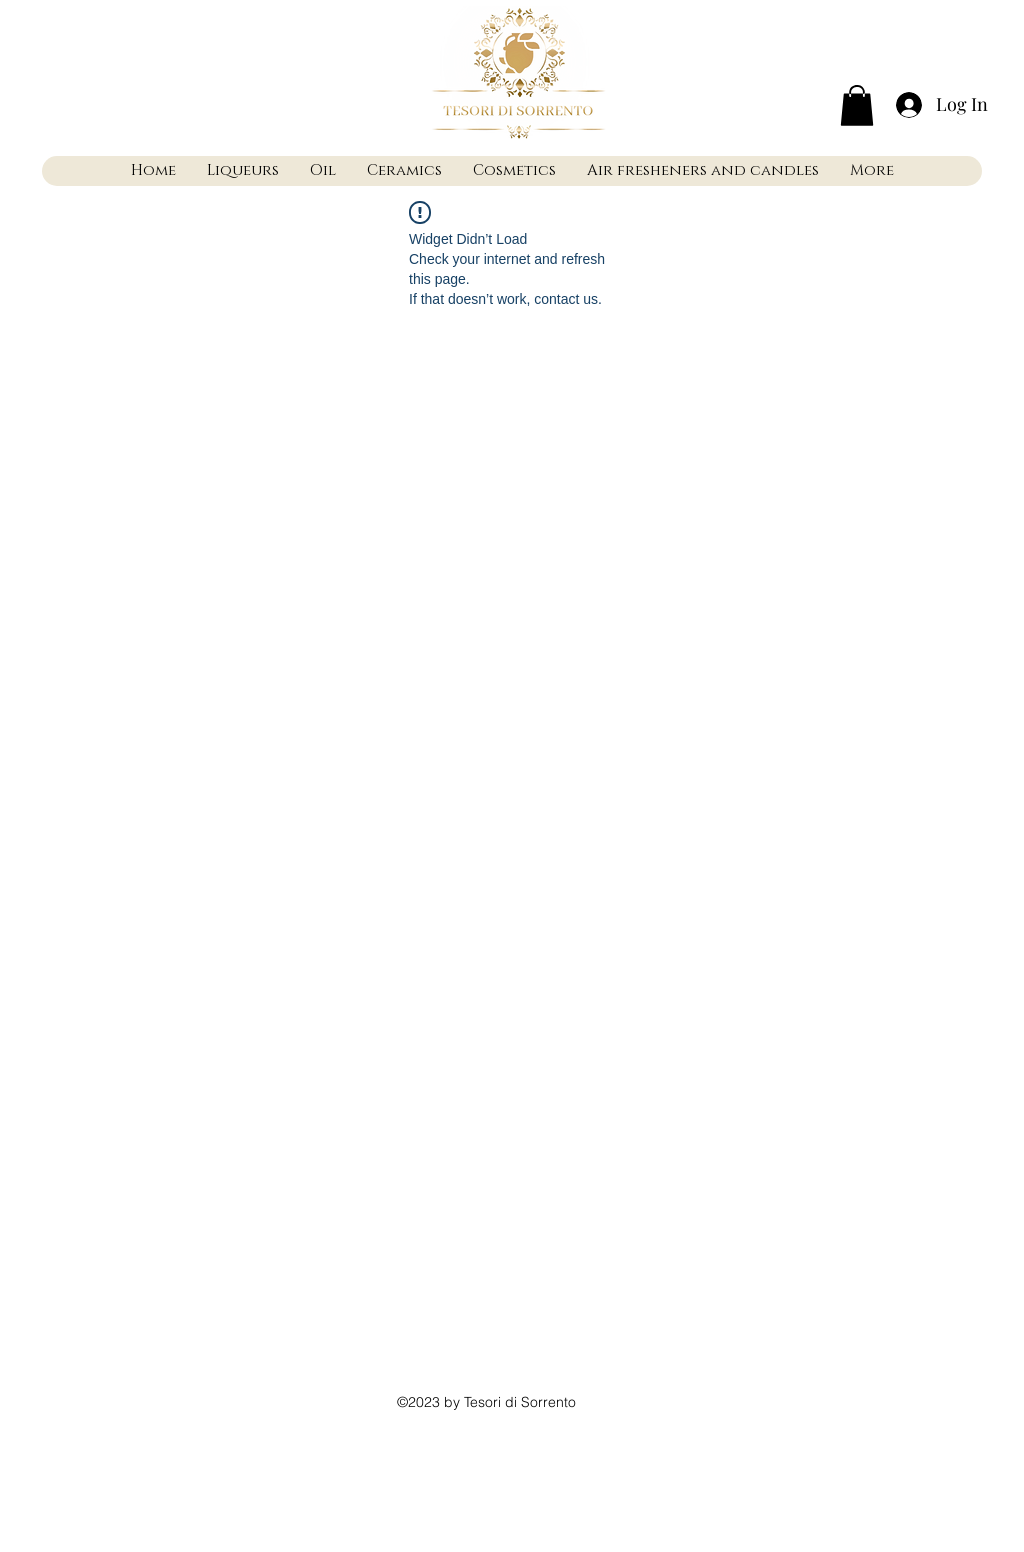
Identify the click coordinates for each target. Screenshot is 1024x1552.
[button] (857, 105)
